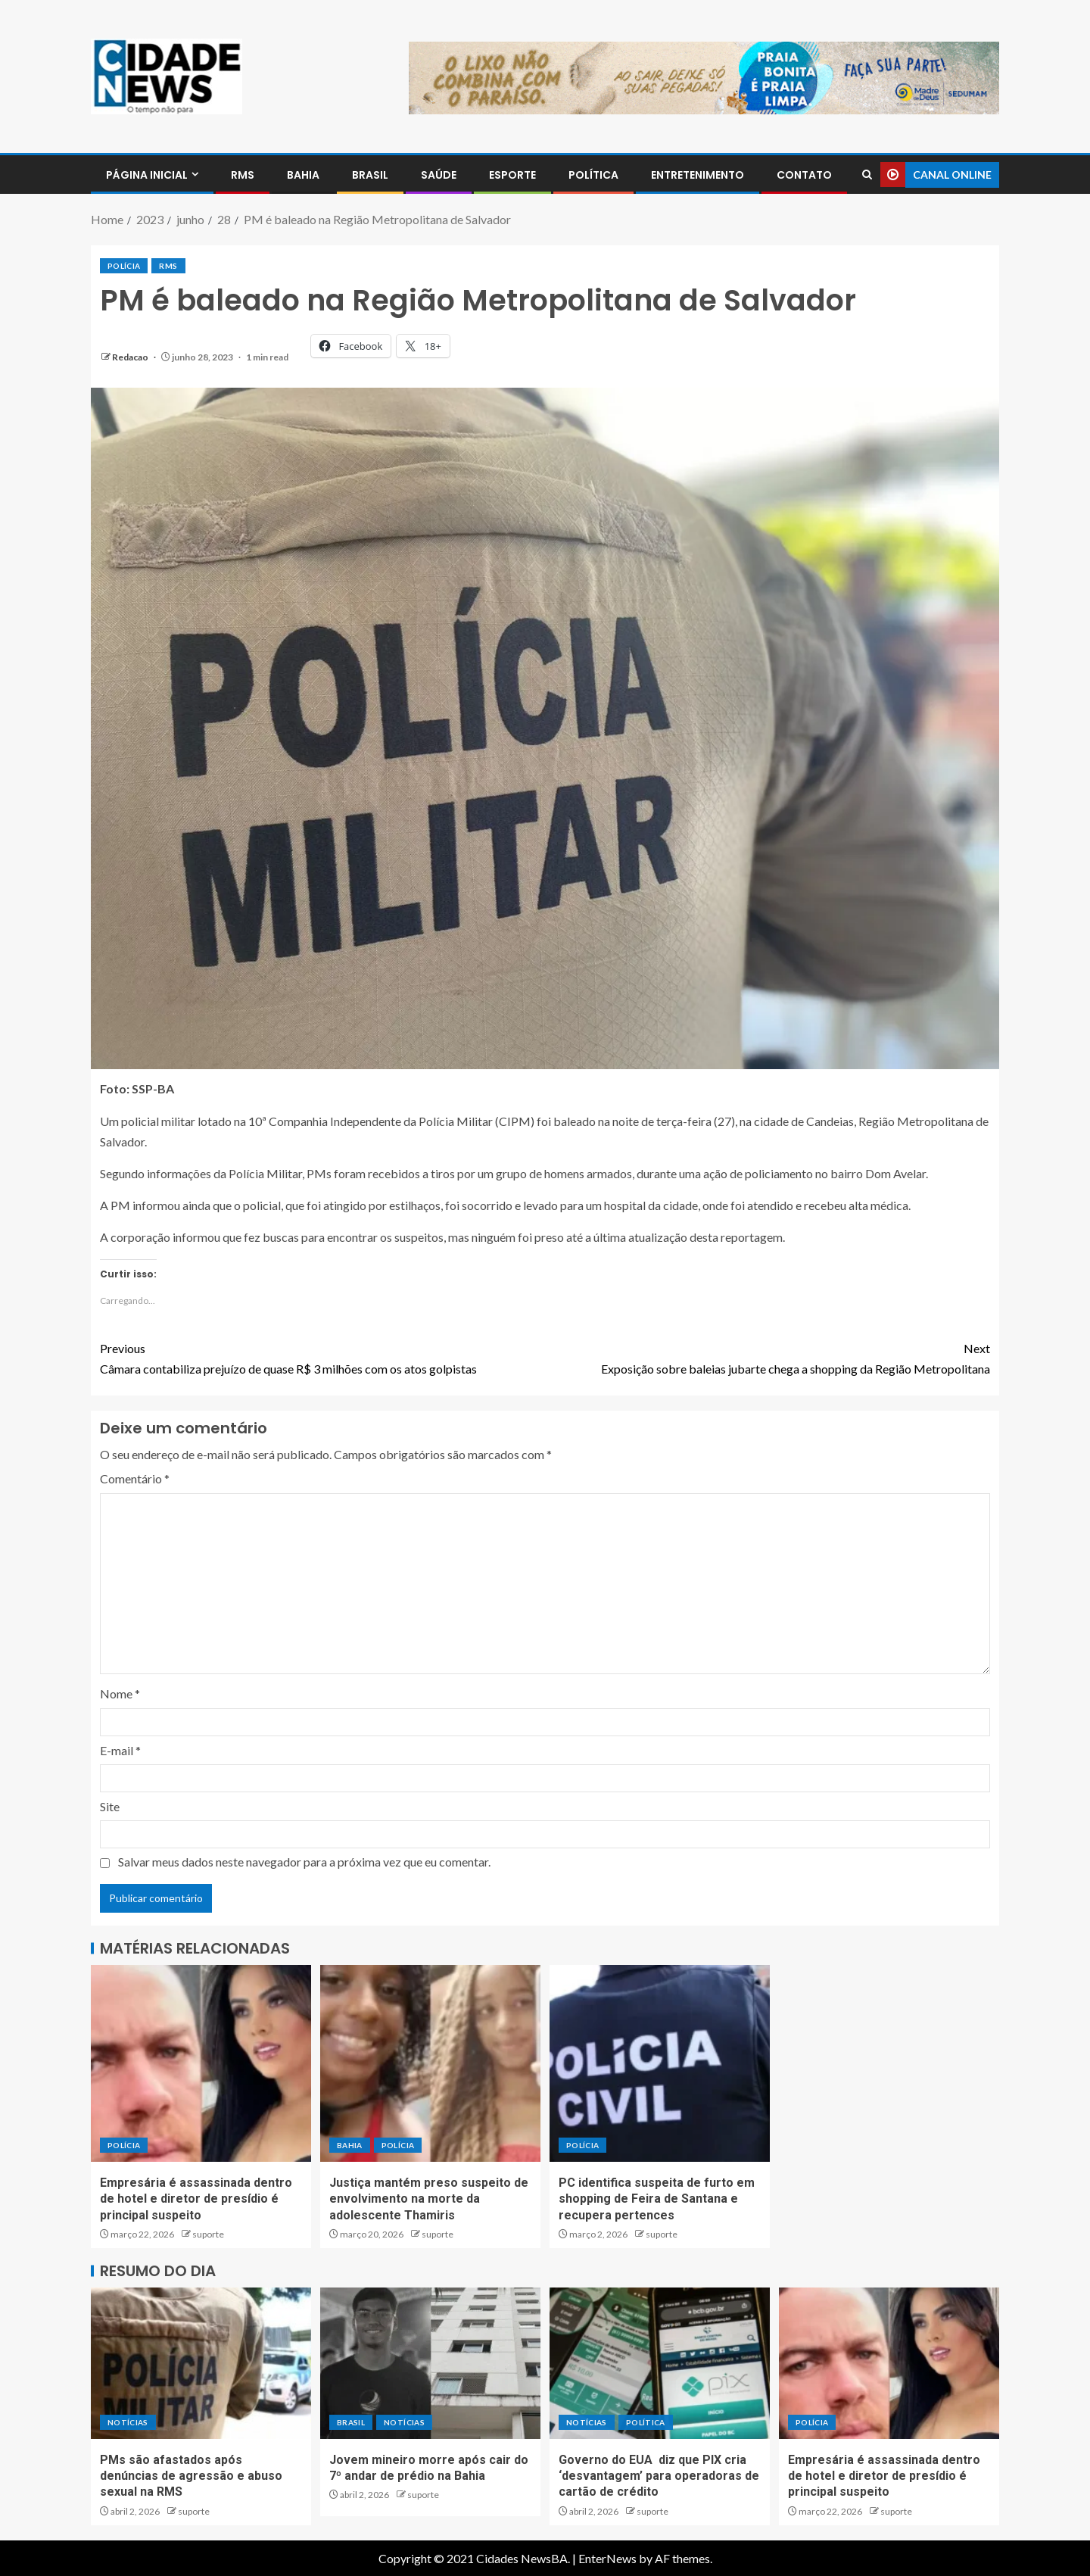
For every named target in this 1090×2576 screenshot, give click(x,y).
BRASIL (370, 174)
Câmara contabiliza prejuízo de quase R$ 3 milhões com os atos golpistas (322, 1357)
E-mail (120, 1750)
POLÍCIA (123, 265)
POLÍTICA (593, 174)
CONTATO (804, 174)
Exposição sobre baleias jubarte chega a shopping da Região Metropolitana (767, 1357)
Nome (120, 1693)
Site (110, 1806)
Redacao (131, 357)
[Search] (867, 174)
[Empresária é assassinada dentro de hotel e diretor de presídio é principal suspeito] (201, 2063)
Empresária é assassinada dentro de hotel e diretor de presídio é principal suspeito (196, 2198)
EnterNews (607, 2558)
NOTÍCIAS (127, 2422)
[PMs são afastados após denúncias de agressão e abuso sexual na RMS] (201, 2363)
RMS (242, 174)
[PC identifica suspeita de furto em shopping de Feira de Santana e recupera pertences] (660, 2063)
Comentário (135, 1478)
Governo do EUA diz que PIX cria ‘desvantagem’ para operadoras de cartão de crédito (659, 2476)
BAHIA (303, 174)
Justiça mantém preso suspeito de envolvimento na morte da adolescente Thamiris (428, 2198)
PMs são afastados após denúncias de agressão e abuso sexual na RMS (191, 2476)
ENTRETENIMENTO (697, 174)
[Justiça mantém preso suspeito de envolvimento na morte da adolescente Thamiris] (430, 2063)
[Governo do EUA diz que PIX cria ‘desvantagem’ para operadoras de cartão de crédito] (660, 2363)
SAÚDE (438, 174)
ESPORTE (512, 174)
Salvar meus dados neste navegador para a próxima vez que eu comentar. (304, 1861)
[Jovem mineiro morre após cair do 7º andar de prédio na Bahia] (430, 2363)
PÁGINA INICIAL (147, 174)
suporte (208, 2234)
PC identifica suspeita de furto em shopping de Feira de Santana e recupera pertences (657, 2198)
